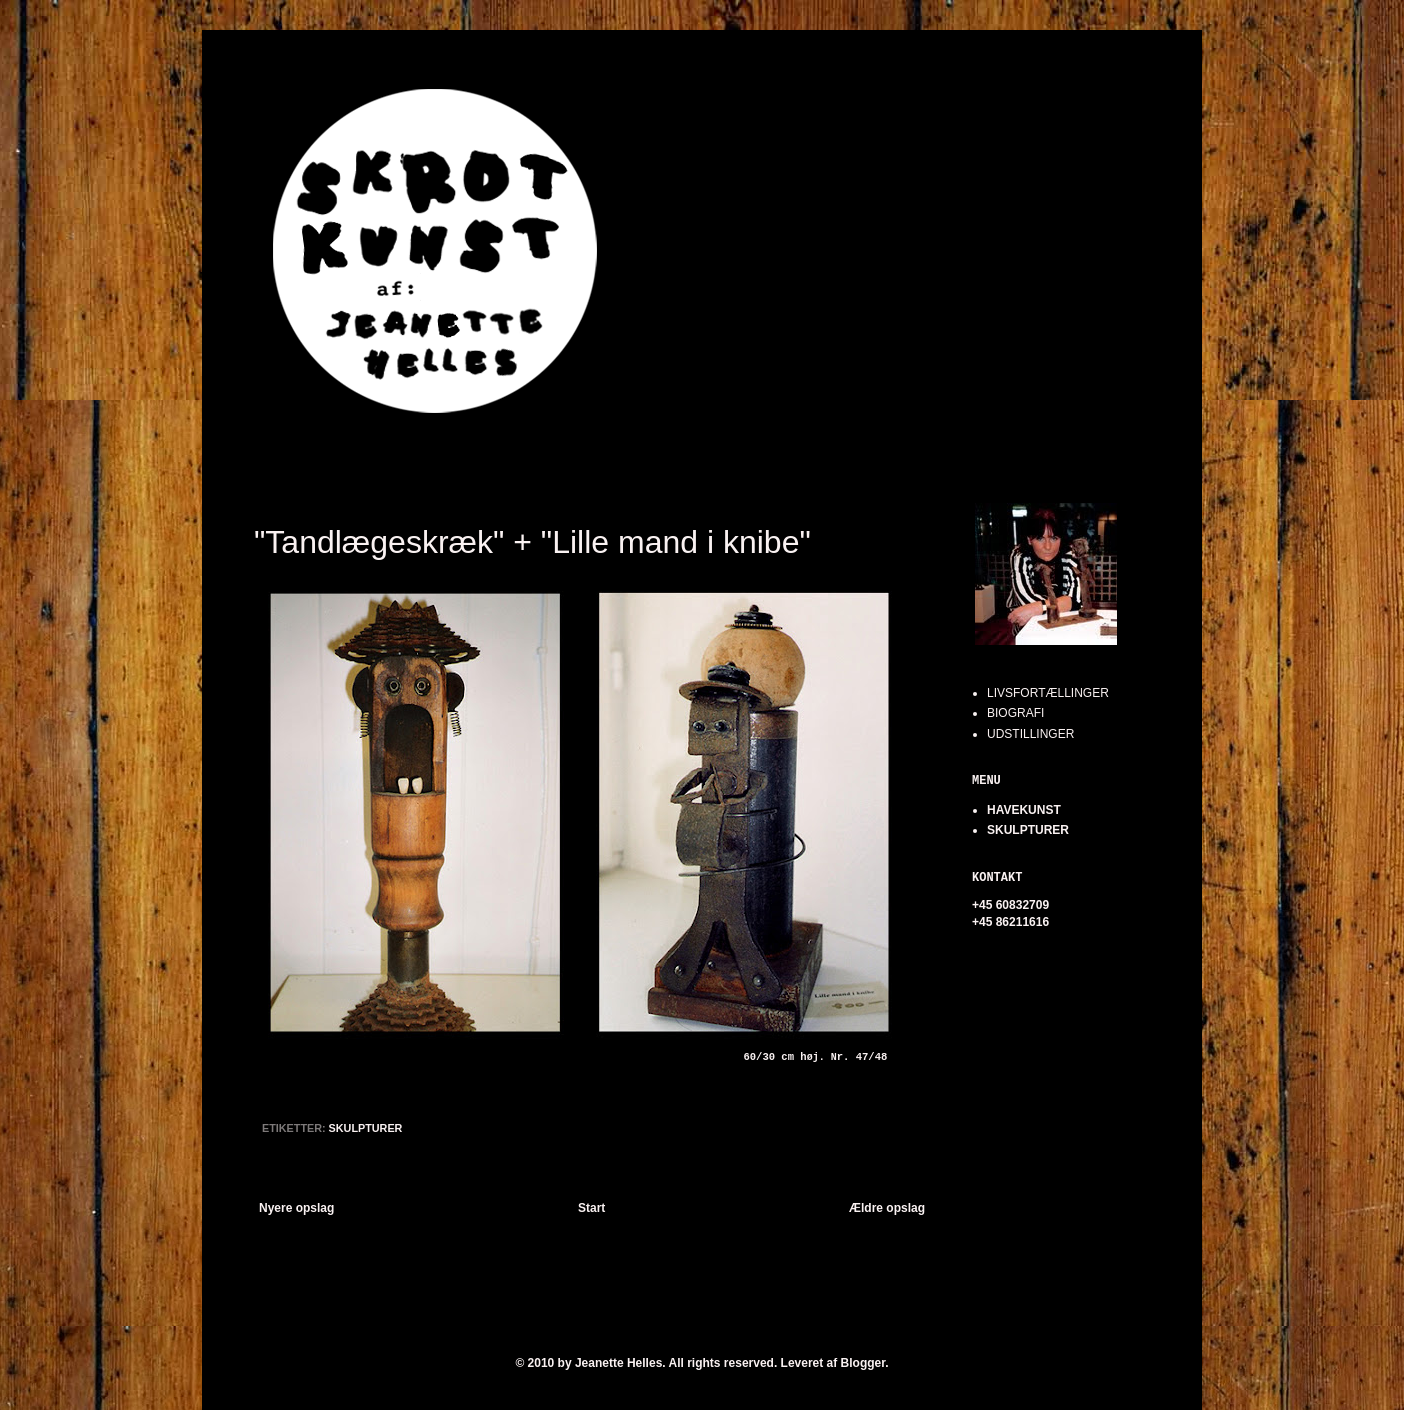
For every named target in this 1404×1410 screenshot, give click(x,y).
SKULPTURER (366, 1128)
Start (591, 1208)
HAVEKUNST (1024, 810)
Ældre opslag (887, 1208)
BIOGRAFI (1015, 713)
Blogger (863, 1363)
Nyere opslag (296, 1208)
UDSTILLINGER (1030, 734)
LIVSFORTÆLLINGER (1048, 693)
